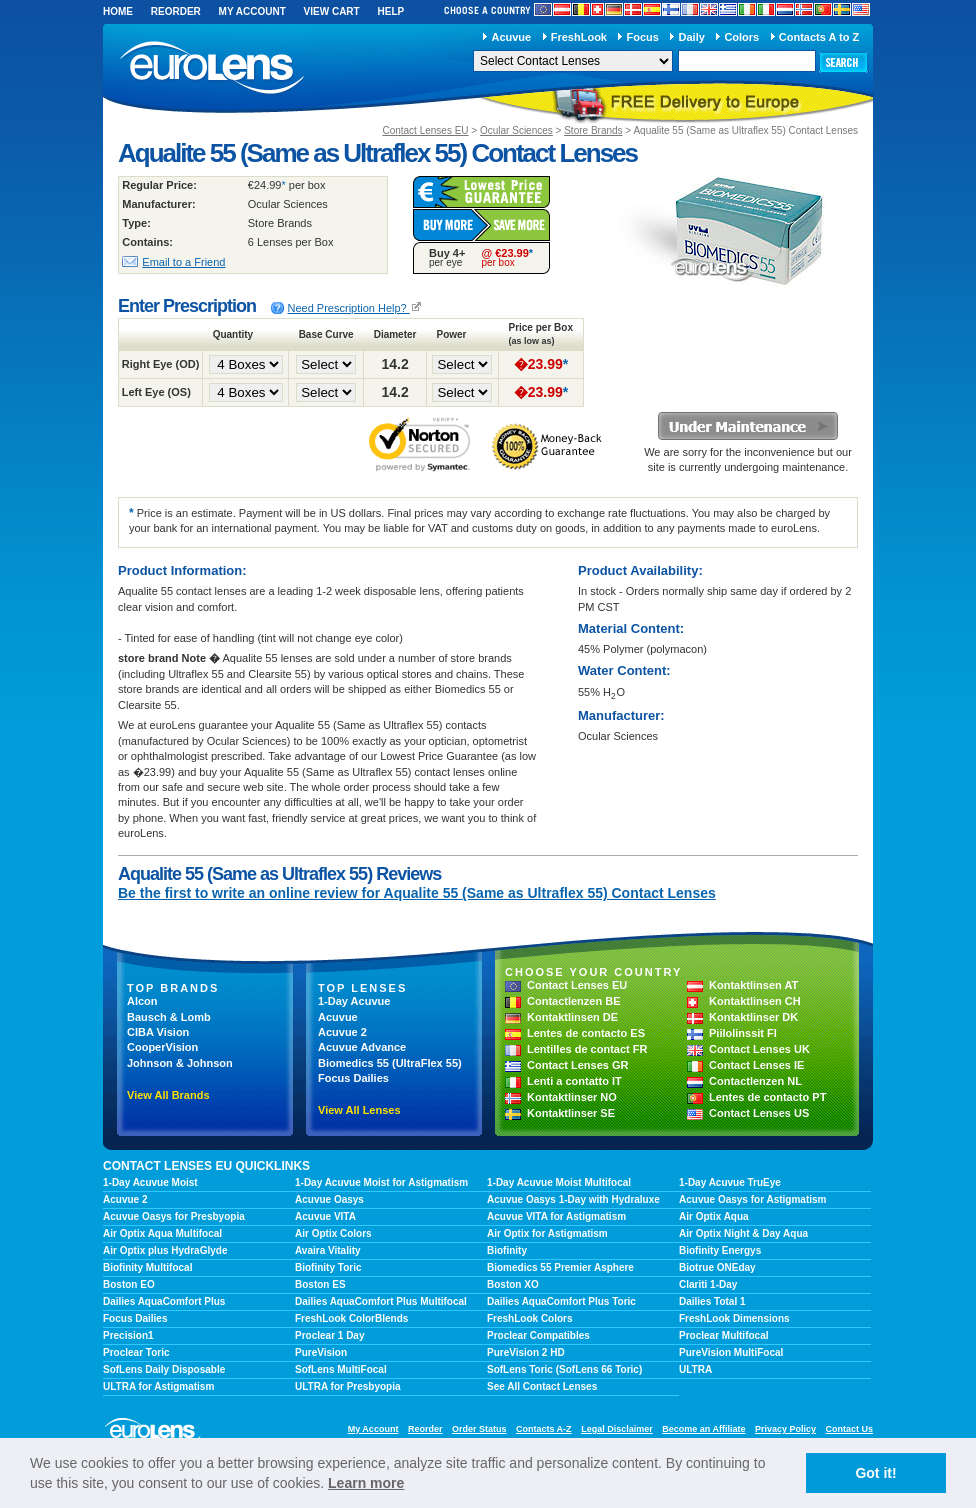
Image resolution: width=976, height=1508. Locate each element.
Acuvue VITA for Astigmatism (556, 1216)
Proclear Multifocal (723, 1335)
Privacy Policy (785, 1429)
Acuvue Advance (362, 1047)
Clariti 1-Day (708, 1284)
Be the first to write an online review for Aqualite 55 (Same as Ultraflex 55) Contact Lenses (417, 893)
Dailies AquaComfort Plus (164, 1301)
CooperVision (162, 1047)
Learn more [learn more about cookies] (366, 1483)
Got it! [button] (875, 1473)
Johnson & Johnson (180, 1063)
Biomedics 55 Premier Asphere (560, 1267)
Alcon (142, 1001)
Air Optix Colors (333, 1233)
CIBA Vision (158, 1032)
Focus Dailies (353, 1078)
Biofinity (507, 1250)
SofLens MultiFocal (341, 1369)
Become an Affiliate (703, 1429)
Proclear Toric (136, 1352)
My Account (252, 11)
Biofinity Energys (720, 1250)
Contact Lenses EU (425, 130)
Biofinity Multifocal (147, 1267)
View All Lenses (359, 1110)
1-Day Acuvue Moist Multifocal (559, 1182)
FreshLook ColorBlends (351, 1318)
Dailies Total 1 (712, 1301)
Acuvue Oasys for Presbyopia (174, 1216)
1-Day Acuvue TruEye (730, 1182)
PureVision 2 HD (526, 1352)
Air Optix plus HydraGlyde (165, 1250)
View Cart (332, 11)
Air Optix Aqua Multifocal (162, 1233)
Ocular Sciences (516, 130)
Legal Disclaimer (617, 1429)
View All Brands (168, 1095)
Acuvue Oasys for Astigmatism (752, 1199)
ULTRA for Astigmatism (158, 1386)
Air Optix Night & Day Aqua (743, 1233)
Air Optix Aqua (714, 1216)
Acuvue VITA (325, 1216)
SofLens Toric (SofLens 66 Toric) (564, 1369)
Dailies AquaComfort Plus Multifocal (381, 1301)
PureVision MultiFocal (731, 1352)
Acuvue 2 (342, 1032)
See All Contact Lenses (542, 1386)
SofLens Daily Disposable (164, 1369)
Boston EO (129, 1284)
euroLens (212, 68)
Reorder (176, 11)
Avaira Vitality (328, 1250)
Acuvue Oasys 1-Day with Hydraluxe (573, 1199)
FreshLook (579, 37)
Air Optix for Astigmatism (547, 1233)
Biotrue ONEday (717, 1267)
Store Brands (593, 130)
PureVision (321, 1352)
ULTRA (695, 1369)
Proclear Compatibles (538, 1335)
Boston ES (320, 1284)
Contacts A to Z (819, 37)
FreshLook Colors (530, 1318)
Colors (741, 37)
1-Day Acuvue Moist (150, 1182)
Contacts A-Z (544, 1429)
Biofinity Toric (328, 1267)
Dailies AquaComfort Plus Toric (561, 1301)
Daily (692, 37)
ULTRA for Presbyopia (348, 1386)
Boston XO (513, 1284)
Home (118, 11)
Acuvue (511, 37)
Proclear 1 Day (330, 1335)
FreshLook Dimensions (734, 1318)
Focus (643, 37)
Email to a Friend (183, 262)
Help (390, 11)
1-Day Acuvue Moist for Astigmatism (381, 1182)
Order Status (479, 1429)
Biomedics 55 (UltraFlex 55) (390, 1063)
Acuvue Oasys (329, 1199)
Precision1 (128, 1335)
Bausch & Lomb (169, 1017)
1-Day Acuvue (354, 1001)
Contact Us (849, 1429)
